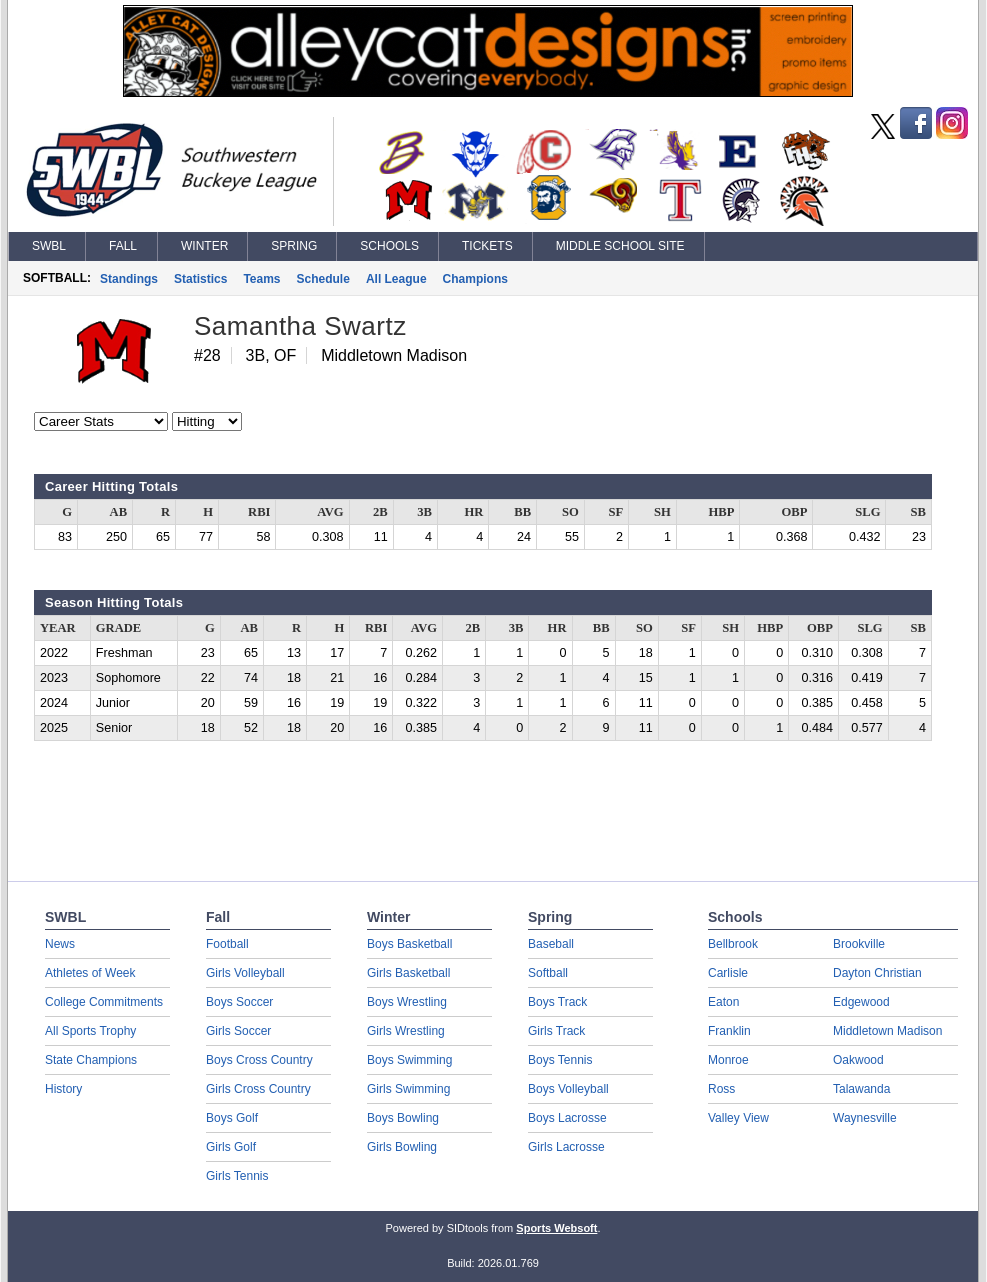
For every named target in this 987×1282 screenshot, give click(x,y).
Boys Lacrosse (567, 1118)
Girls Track (556, 1031)
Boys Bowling (403, 1118)
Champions (475, 279)
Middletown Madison (887, 1031)
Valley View (738, 1118)
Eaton (723, 1002)
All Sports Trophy (90, 1031)
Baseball (551, 944)
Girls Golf (231, 1147)
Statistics (200, 279)
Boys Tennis (560, 1060)
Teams (261, 279)
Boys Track (557, 1002)
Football (227, 944)
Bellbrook (733, 944)
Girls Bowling (402, 1147)
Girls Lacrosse (566, 1147)
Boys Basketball (409, 944)
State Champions (91, 1060)
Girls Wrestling (406, 1031)
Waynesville (865, 1118)
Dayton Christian (877, 973)
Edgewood (861, 1002)
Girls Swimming (408, 1089)
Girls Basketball (408, 973)
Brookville (859, 944)
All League (396, 279)
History (63, 1089)
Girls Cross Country (258, 1089)
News (60, 944)
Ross (721, 1089)
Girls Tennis (237, 1176)
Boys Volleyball (568, 1089)
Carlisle (728, 973)
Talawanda (861, 1089)
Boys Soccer (239, 1002)
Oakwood (858, 1060)
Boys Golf (232, 1118)
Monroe (728, 1060)
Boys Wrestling (407, 1002)
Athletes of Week (90, 973)
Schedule (323, 279)
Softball (548, 973)
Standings (129, 279)
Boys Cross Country (259, 1060)
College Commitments (104, 1002)
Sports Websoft (556, 1228)
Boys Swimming (409, 1060)
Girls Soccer (238, 1031)
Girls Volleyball (245, 973)
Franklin (729, 1031)
